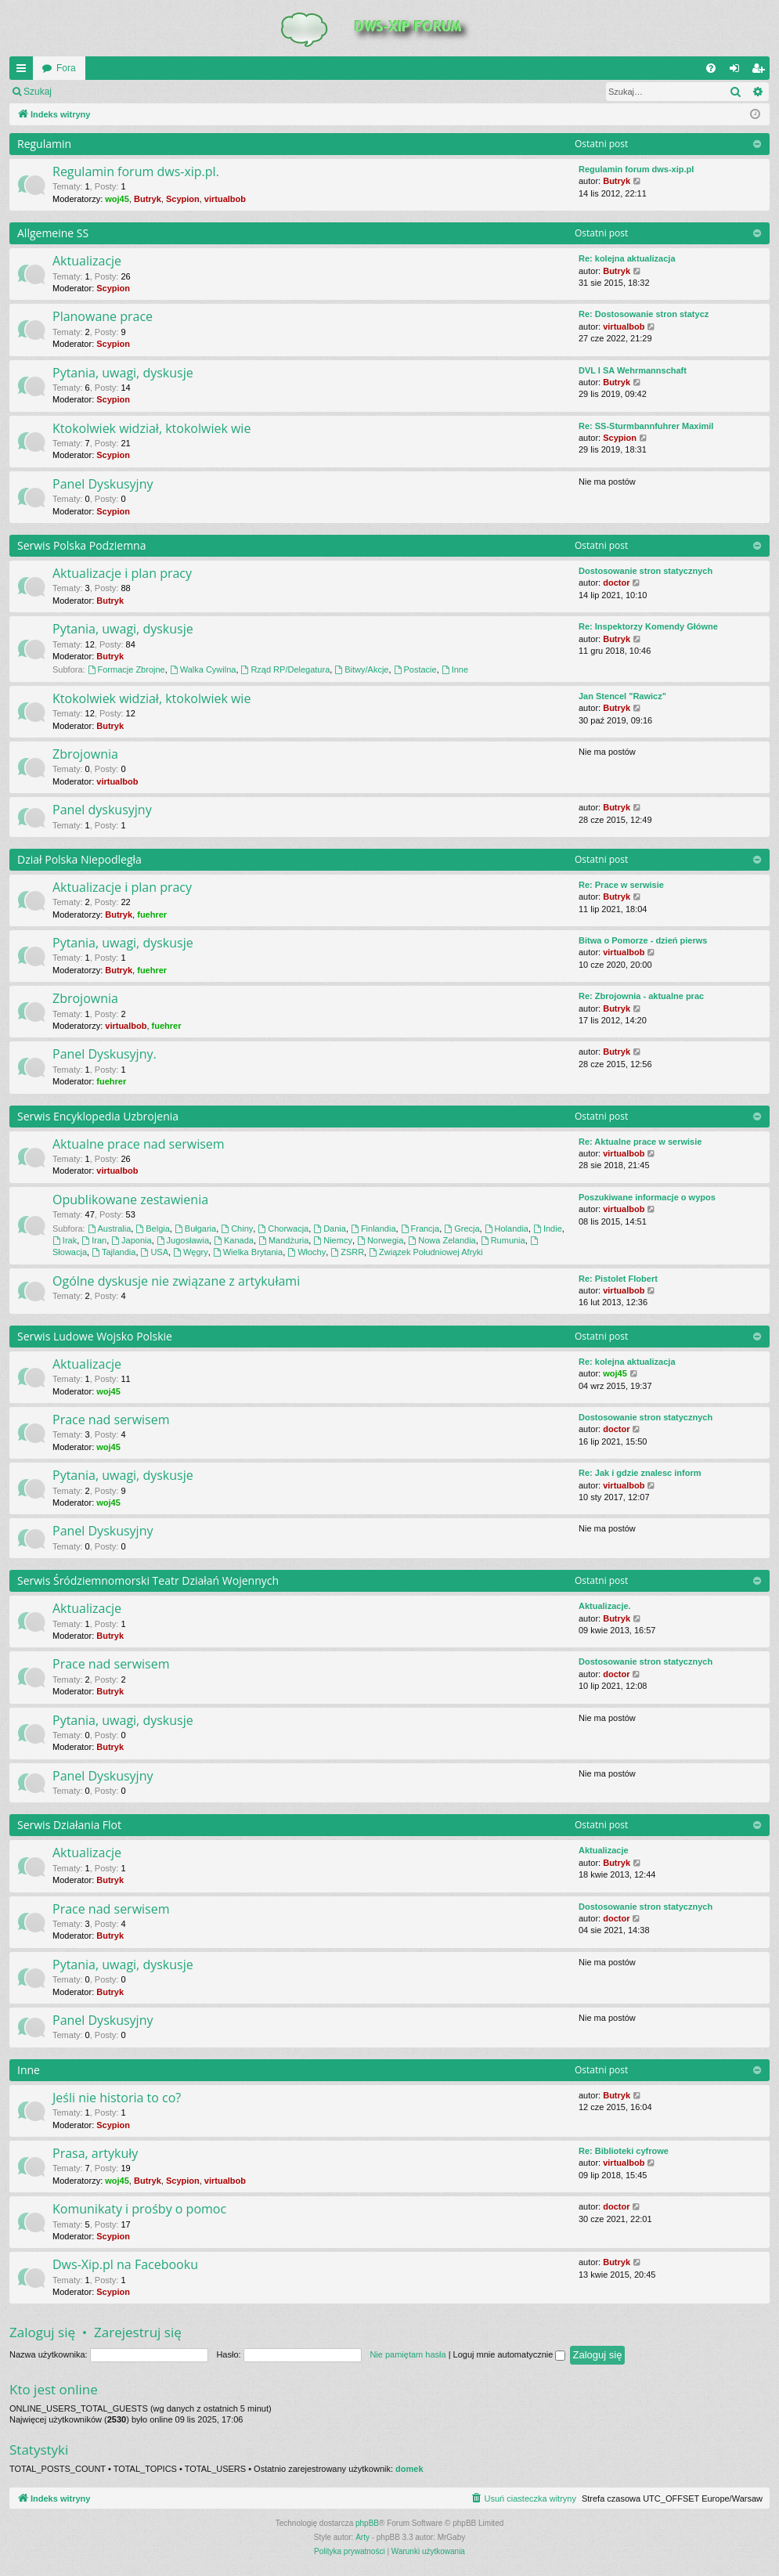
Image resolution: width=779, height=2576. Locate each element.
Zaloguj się (97, 91)
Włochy (306, 1252)
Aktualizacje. (605, 1606)
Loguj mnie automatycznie (509, 2354)
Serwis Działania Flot (69, 1824)
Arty (362, 2537)
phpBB (367, 2523)
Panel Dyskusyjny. (104, 1054)
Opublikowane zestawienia (130, 1199)
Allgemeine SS (52, 232)
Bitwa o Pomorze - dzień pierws (643, 940)
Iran (93, 1240)
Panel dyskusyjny (102, 809)
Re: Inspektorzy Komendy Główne (648, 626)
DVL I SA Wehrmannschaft (633, 370)
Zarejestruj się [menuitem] (761, 71)
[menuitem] (711, 68)
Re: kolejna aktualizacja (627, 258)
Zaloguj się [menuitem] (738, 71)
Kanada (234, 1240)
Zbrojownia (85, 754)
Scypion (183, 199)
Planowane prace (102, 316)
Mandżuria (283, 1240)
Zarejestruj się (171, 91)
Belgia (152, 1228)
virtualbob (225, 199)
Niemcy (332, 1240)
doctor (616, 582)
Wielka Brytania (248, 1252)
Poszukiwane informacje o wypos (647, 1197)
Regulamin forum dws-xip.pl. (135, 171)
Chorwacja (283, 1228)
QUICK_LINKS (24, 71)
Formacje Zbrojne (126, 669)
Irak (64, 1240)
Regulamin (44, 143)
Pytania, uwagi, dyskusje (122, 372)
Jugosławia (183, 1240)
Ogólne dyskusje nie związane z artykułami (176, 1281)
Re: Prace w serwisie (621, 884)
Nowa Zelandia (441, 1240)
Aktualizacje (86, 260)
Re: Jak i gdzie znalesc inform (640, 1472)
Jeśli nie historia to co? (116, 2097)
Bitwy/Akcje (361, 669)
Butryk (147, 199)
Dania (329, 1228)
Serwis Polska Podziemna (81, 545)
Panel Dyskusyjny (102, 483)
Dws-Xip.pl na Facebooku (125, 2264)
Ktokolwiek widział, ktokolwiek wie (151, 428)
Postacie (415, 669)
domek (409, 2468)
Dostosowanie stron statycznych (645, 570)
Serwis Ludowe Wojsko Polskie (94, 1336)
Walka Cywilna (203, 669)
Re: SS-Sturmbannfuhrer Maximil (646, 426)
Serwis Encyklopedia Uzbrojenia (98, 1116)
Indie (547, 1228)
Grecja (461, 1228)
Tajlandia (113, 1252)
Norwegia (380, 1240)
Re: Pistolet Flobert (618, 1278)
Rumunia (503, 1240)
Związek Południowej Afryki (426, 1252)
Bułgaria (195, 1228)
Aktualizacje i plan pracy (122, 573)
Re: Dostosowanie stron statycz (644, 314)
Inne (455, 669)
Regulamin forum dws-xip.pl (636, 169)
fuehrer (152, 914)
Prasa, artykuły (95, 2153)
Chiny (237, 1228)
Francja (420, 1228)
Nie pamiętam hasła (407, 2354)
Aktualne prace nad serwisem (138, 1144)
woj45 (117, 199)
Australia (110, 1228)
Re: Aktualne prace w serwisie (640, 1141)
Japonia (131, 1240)
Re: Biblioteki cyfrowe (624, 2151)
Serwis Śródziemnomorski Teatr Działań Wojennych (148, 1580)
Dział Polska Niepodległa (79, 859)
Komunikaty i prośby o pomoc (139, 2208)
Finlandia (373, 1228)
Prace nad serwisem (111, 1419)
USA (154, 1252)
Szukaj (37, 91)
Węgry (190, 1252)
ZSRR (347, 1252)
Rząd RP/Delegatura (285, 669)
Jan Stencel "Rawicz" (622, 696)
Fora (66, 68)
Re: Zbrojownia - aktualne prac (641, 996)
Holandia (506, 1228)
